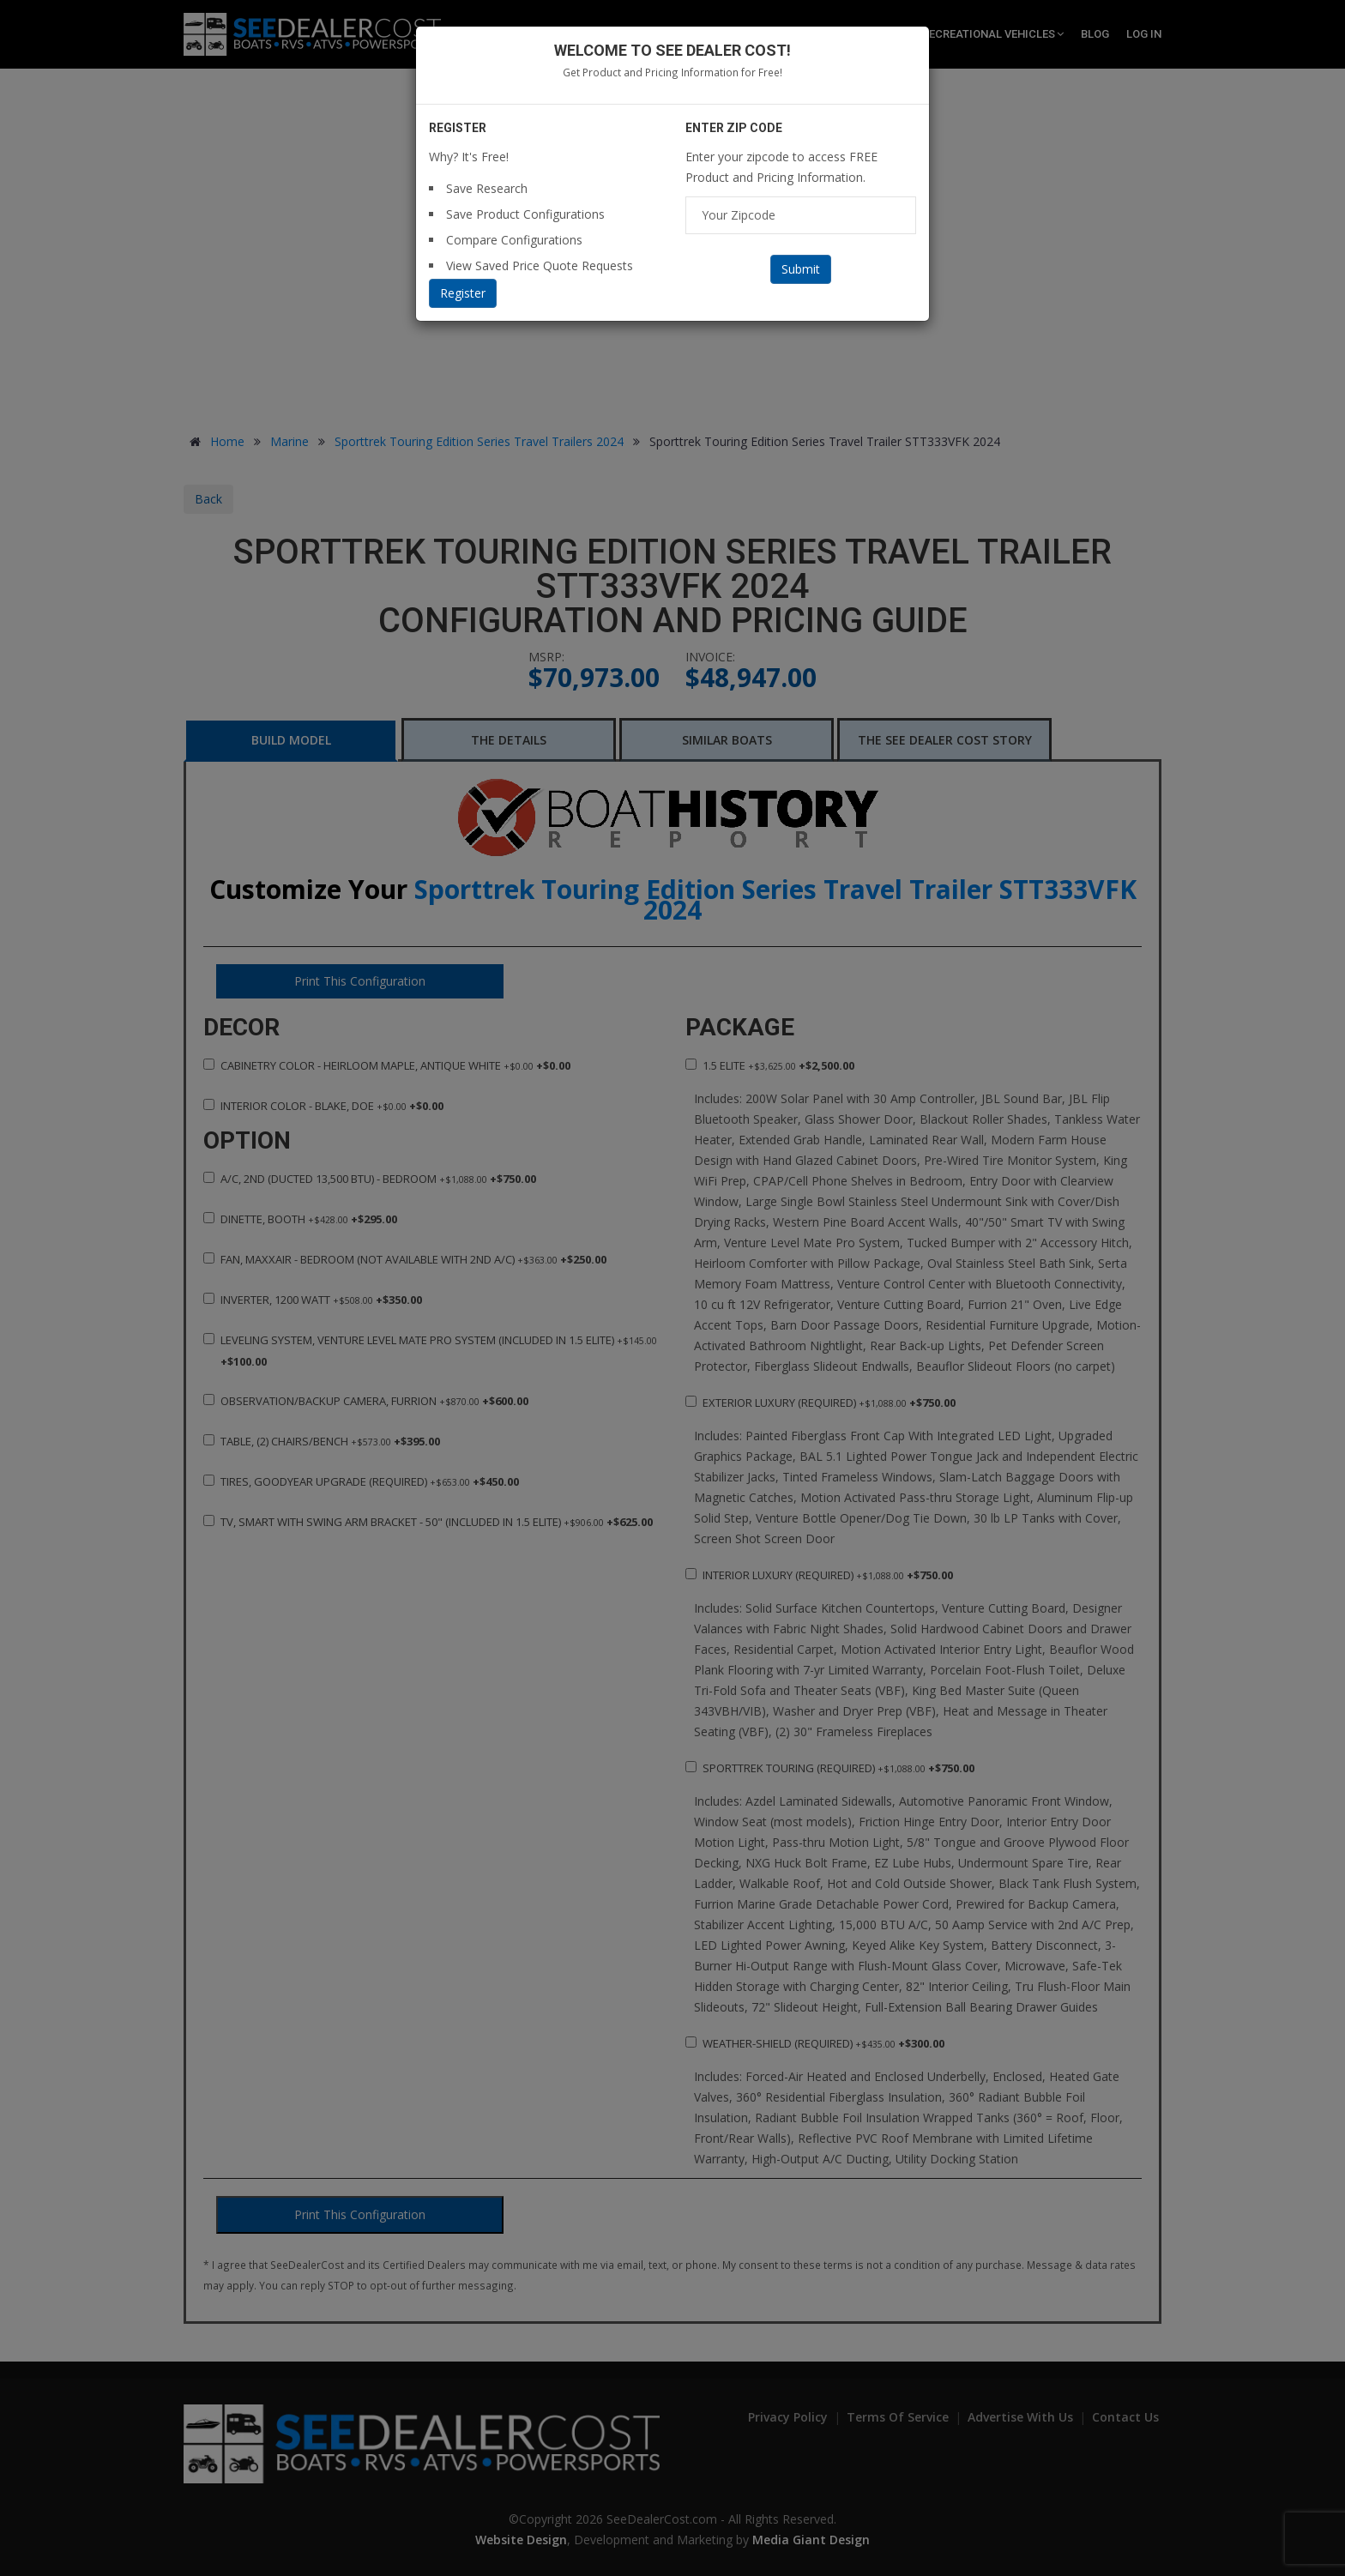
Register (463, 293)
